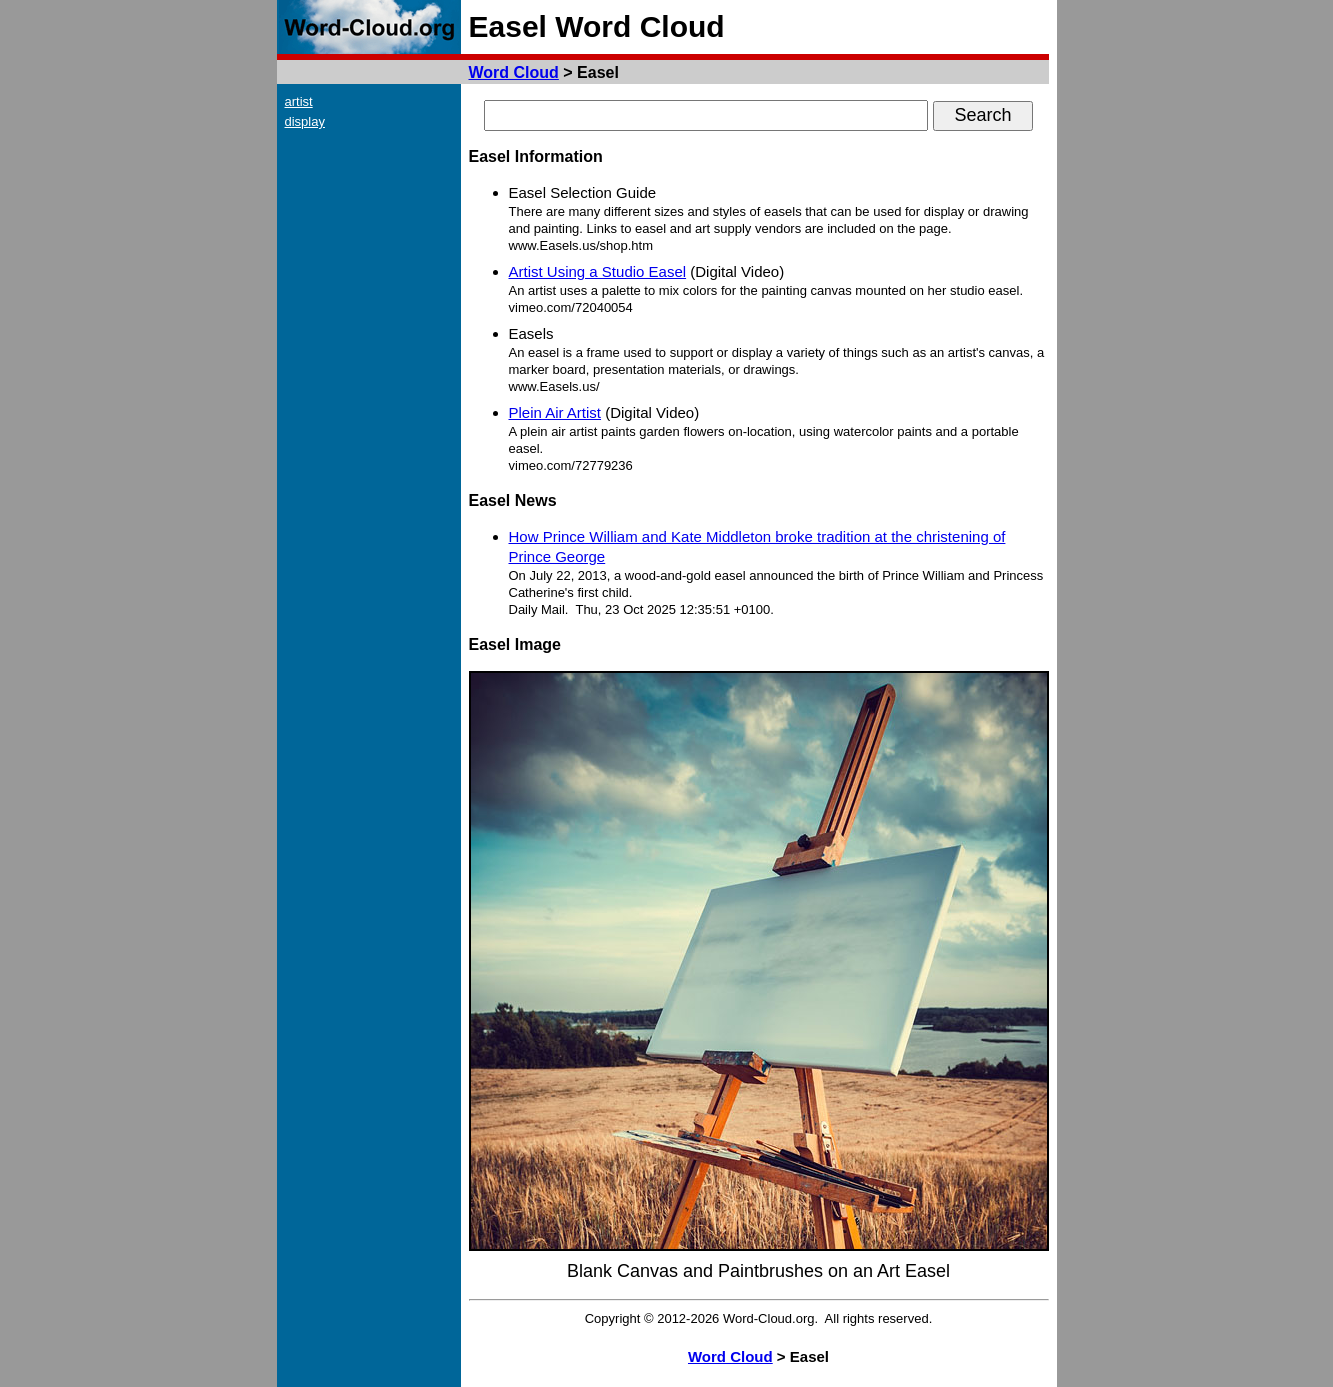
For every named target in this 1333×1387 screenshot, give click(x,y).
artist (299, 101)
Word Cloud (514, 72)
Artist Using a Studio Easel (598, 271)
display (305, 121)
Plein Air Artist (555, 412)
